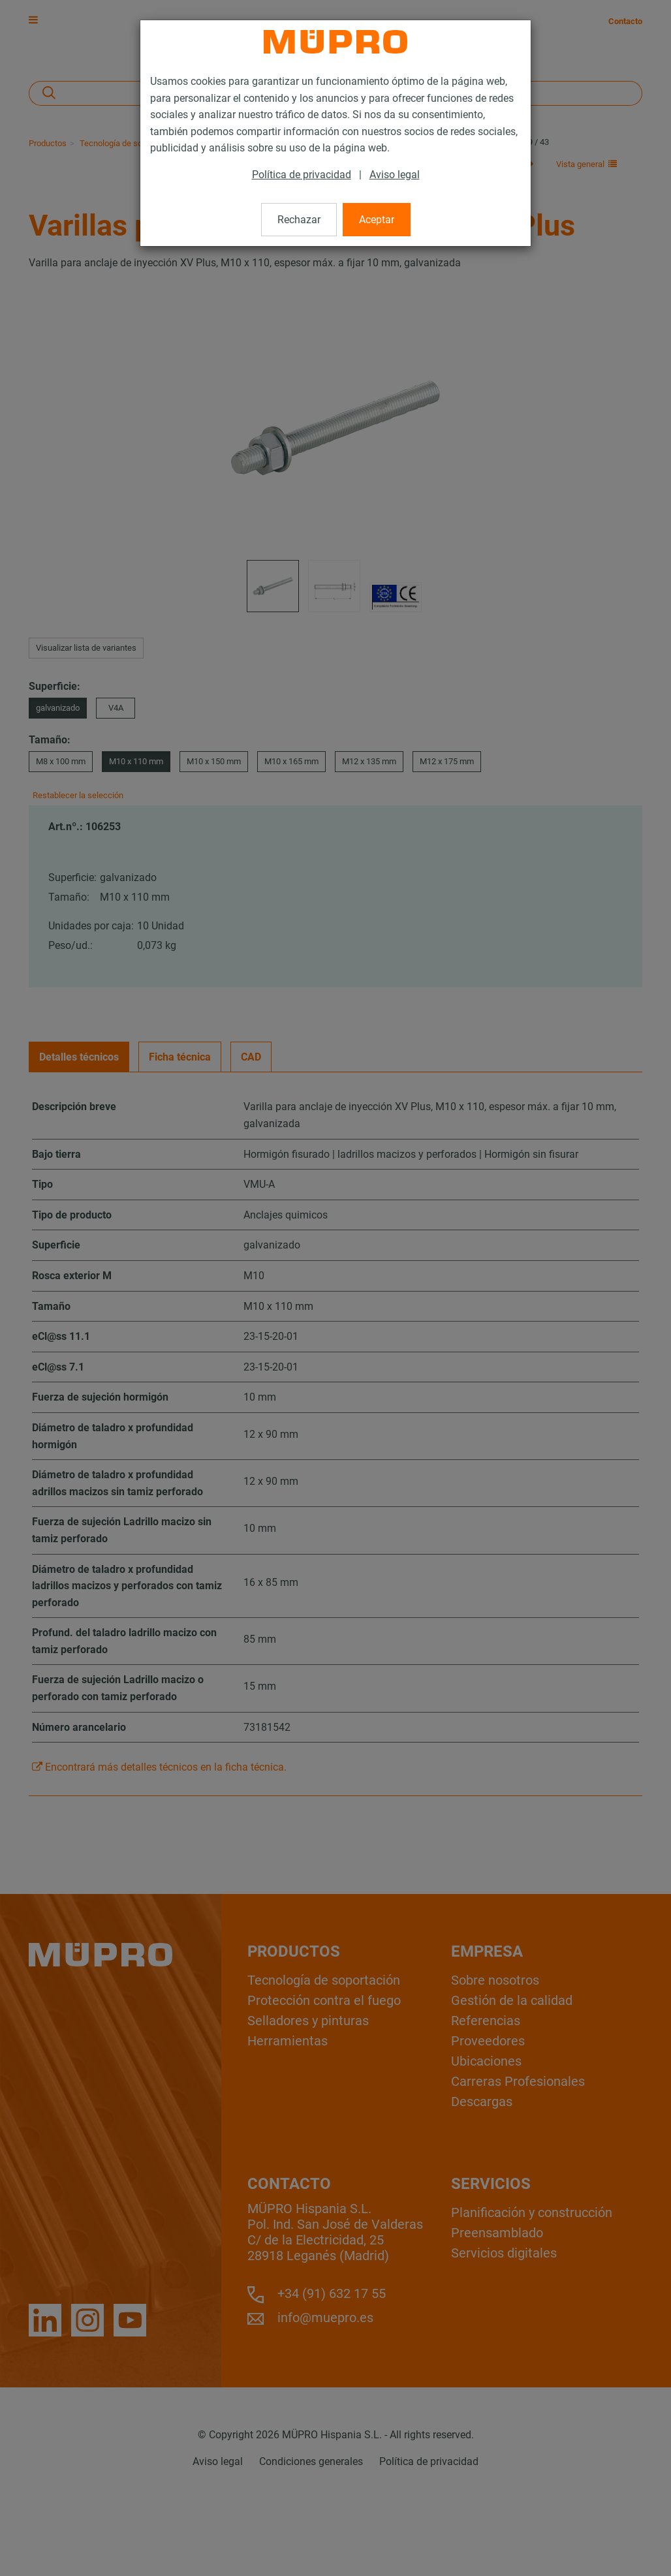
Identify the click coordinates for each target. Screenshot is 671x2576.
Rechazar (298, 219)
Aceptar (376, 219)
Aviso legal (394, 174)
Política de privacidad (301, 174)
